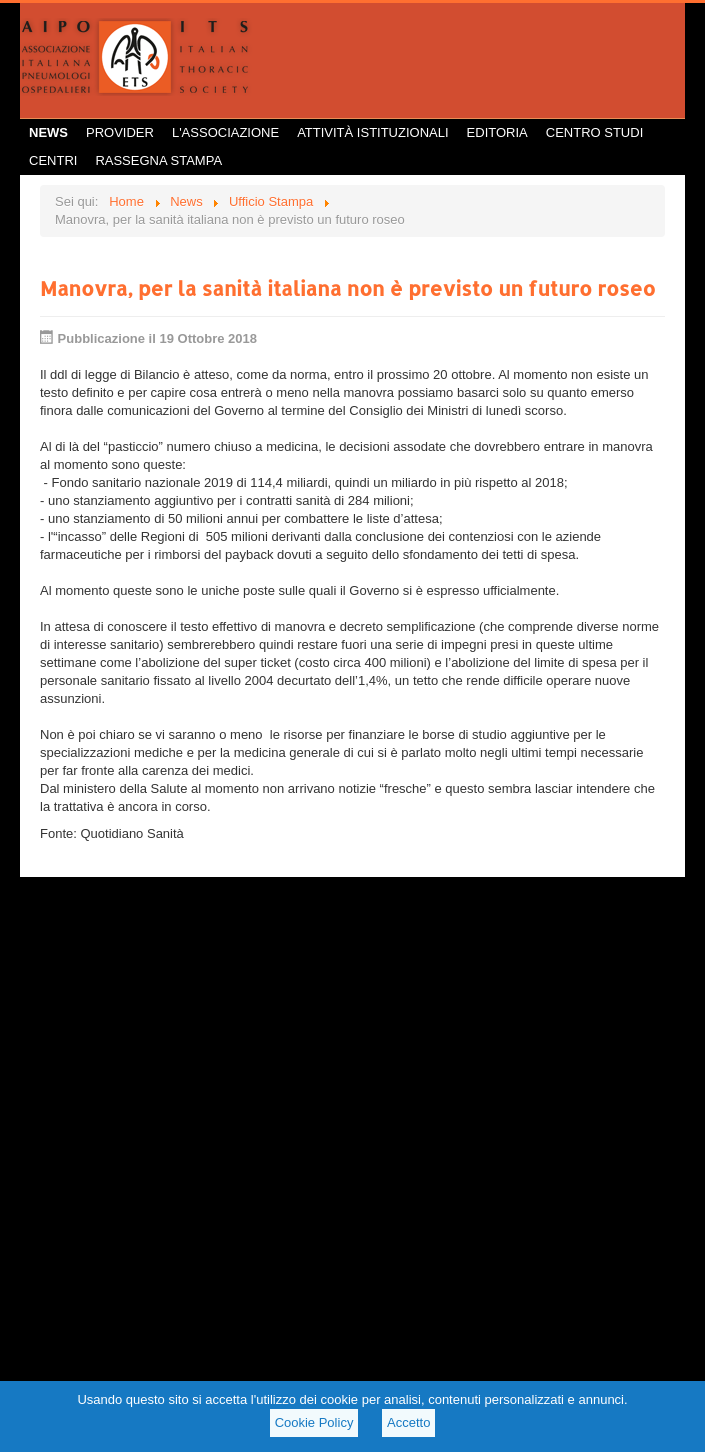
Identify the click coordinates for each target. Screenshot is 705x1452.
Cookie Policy (314, 1422)
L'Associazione (225, 132)
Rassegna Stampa (158, 160)
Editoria (497, 132)
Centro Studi (595, 132)
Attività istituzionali (372, 132)
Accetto (408, 1422)
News (48, 132)
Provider (120, 132)
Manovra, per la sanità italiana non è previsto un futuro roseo (347, 288)
